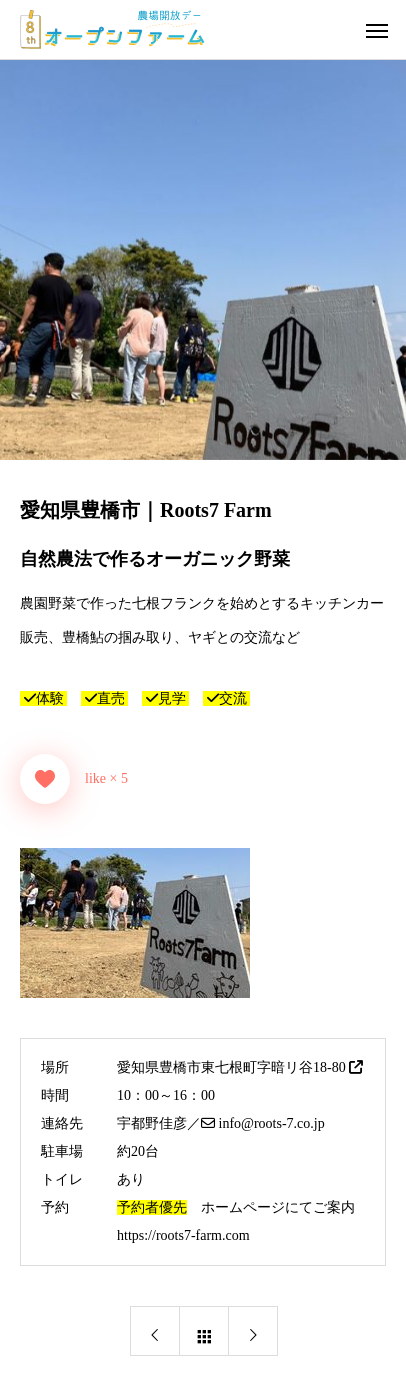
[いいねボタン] (45, 779)
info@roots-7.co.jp (263, 1123)
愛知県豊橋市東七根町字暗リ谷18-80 (240, 1067)
